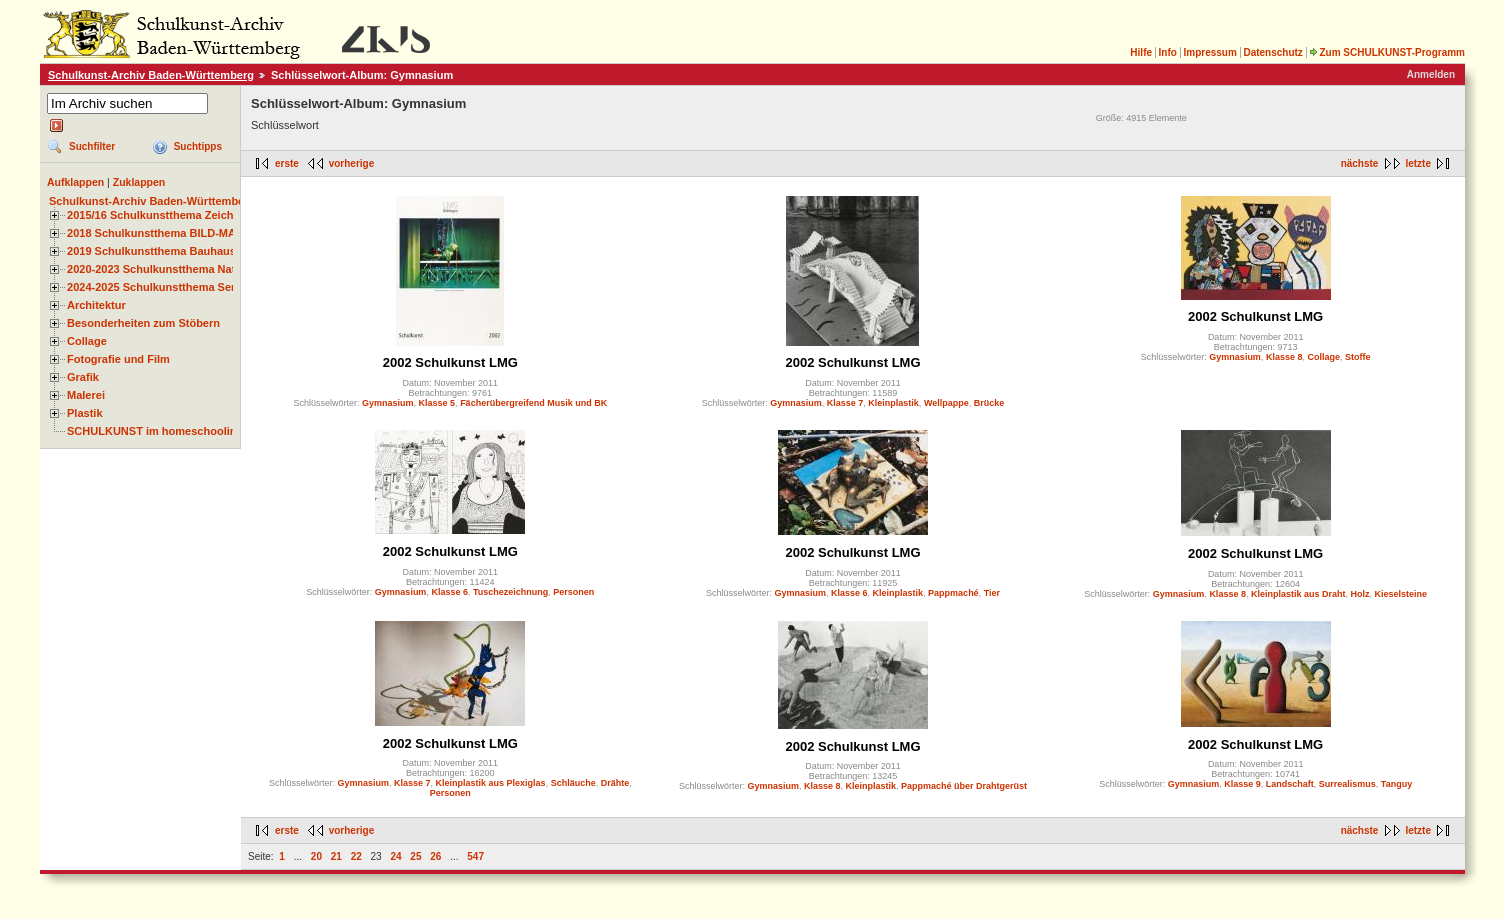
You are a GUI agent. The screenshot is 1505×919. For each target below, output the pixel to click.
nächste (1360, 163)
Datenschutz (1272, 52)
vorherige (352, 163)
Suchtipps (198, 146)
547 (475, 856)
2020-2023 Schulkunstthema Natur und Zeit (179, 269)
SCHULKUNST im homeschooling (155, 431)
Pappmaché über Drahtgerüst (964, 786)
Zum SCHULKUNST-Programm (1387, 52)
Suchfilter (92, 146)
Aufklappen (75, 182)
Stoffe (1358, 357)
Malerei (86, 395)
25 (415, 856)
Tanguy (1396, 784)
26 (435, 856)
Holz (1359, 594)
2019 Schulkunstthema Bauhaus (151, 251)
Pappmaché (953, 593)
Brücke (989, 403)
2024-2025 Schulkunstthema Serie (156, 287)
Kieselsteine (1400, 594)
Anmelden (1431, 74)
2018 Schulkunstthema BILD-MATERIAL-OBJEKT (195, 233)
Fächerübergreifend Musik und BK (533, 403)
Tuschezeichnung (510, 592)
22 (356, 856)
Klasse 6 (449, 592)
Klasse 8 (1284, 357)
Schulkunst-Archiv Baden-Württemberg (151, 75)
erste (287, 163)
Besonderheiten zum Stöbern (143, 323)
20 (316, 856)
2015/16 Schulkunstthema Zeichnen (160, 215)
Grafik (83, 377)
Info (1168, 52)
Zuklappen (139, 182)
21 (336, 856)
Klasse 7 (845, 403)
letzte (1418, 163)
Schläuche (573, 783)
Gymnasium (388, 403)
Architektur (96, 305)
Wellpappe (946, 403)
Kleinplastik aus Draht (1298, 594)
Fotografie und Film (118, 359)
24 (395, 856)
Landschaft (1290, 784)
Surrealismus (1347, 784)
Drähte (615, 783)
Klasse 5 (437, 403)
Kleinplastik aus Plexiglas (491, 783)
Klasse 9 (1242, 784)
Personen (573, 592)
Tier (992, 593)
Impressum (1209, 52)
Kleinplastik (893, 403)
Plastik (85, 413)
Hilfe (1141, 52)
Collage (87, 341)
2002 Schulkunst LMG (450, 362)
